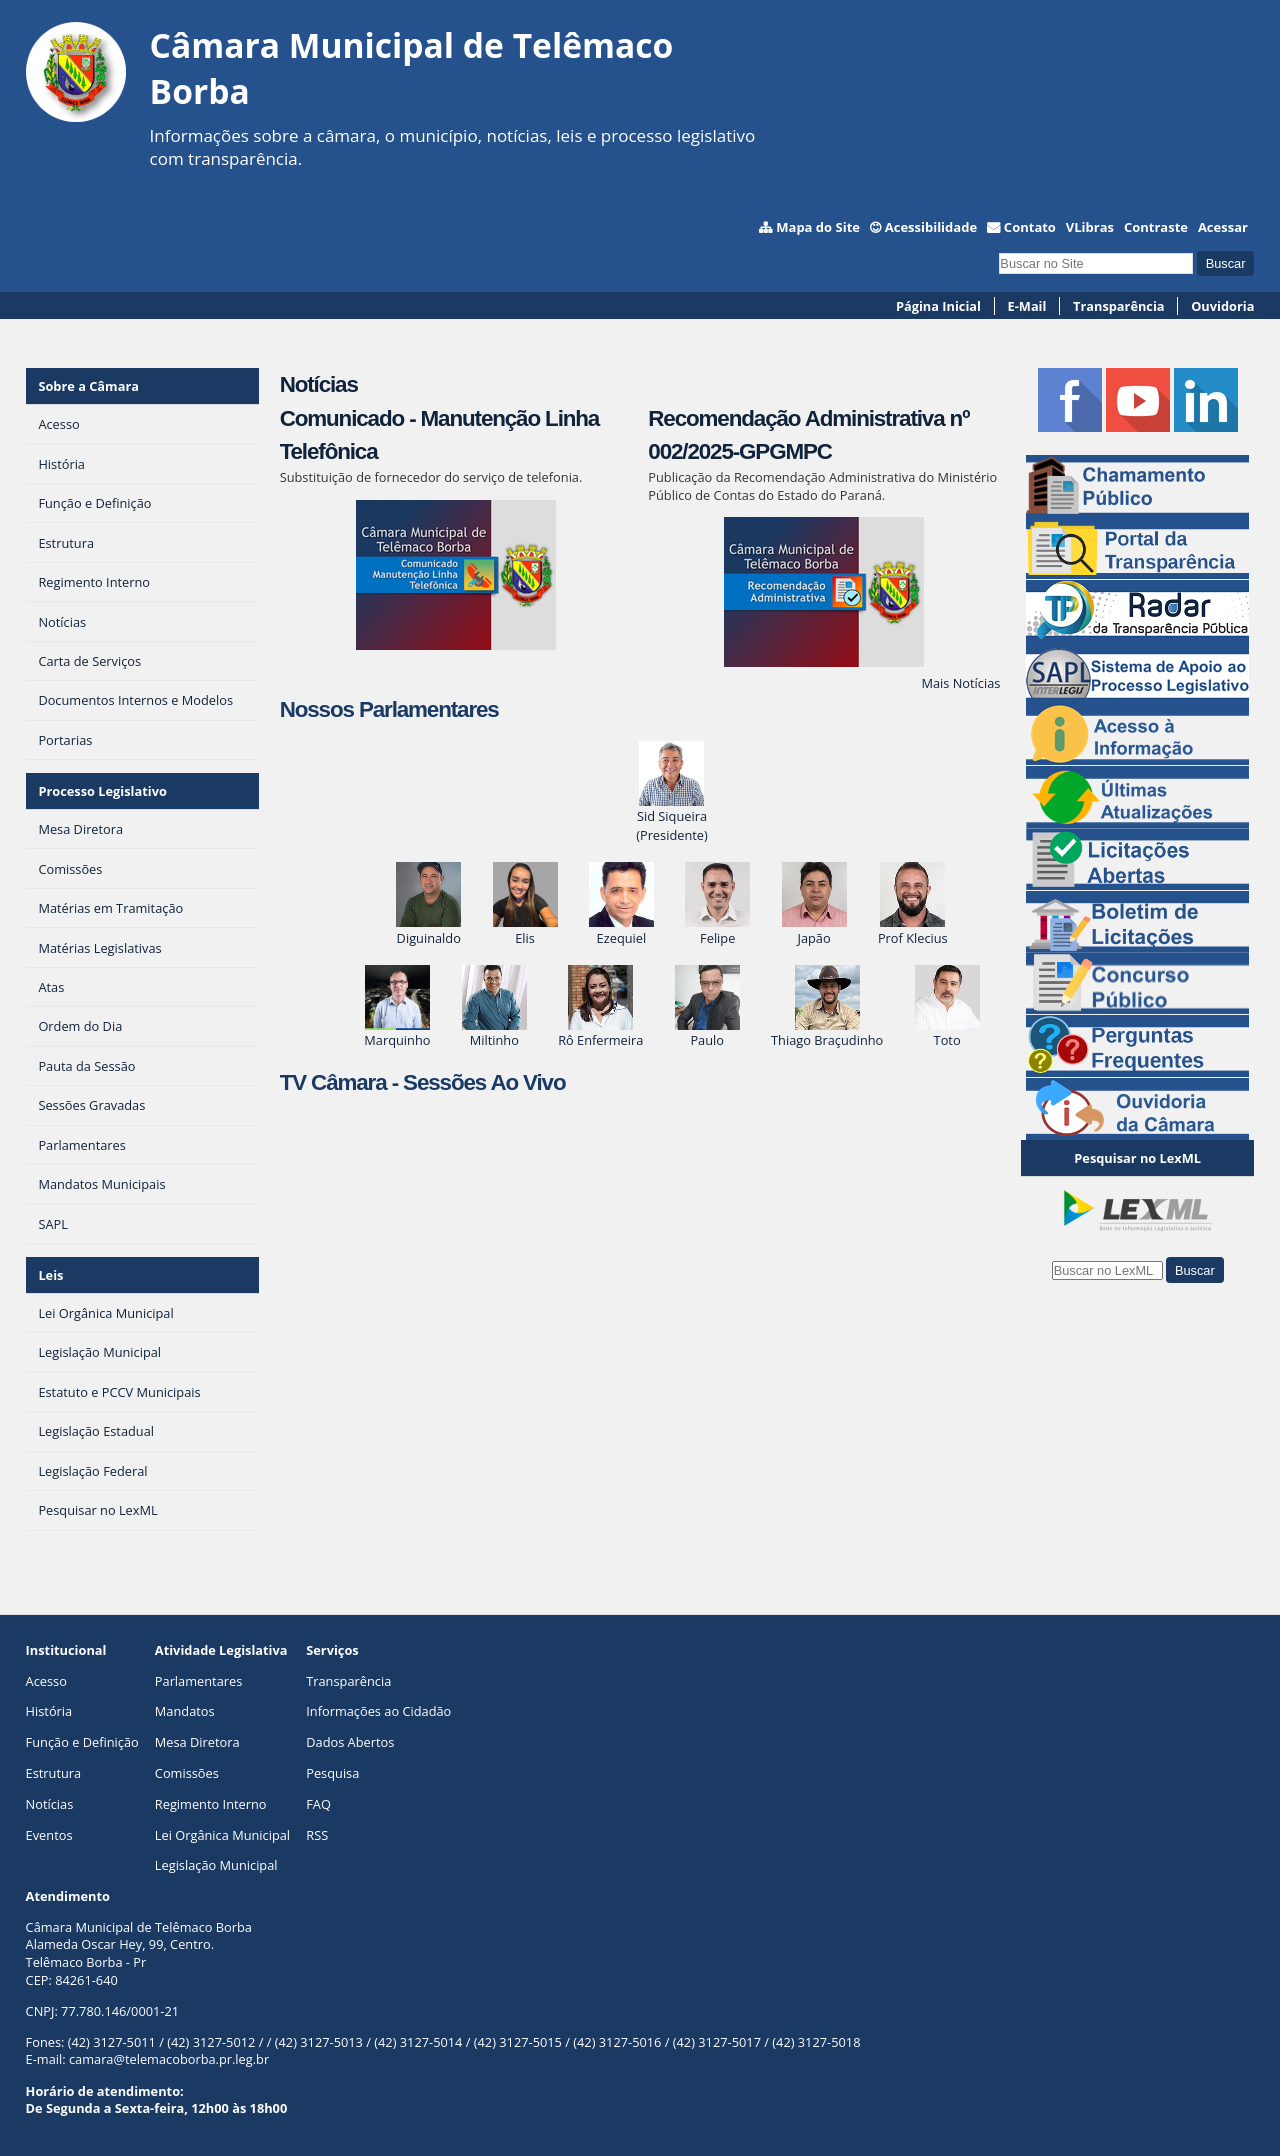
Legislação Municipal (216, 1865)
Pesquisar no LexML (1137, 1158)
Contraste (1156, 227)
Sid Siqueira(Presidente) (672, 816)
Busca (998, 250)
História (49, 1711)
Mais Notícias (960, 683)
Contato (1030, 227)
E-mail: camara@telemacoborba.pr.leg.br (148, 2059)
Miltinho (494, 1030)
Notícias (319, 384)
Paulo (707, 1030)
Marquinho (397, 1030)
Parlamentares (198, 1681)
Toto (947, 1030)
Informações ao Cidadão (378, 1711)
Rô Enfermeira (600, 1030)
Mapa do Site (818, 227)
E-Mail (1027, 306)
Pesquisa (332, 1773)
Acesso (46, 1681)
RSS (317, 1835)
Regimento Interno (211, 1804)
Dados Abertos (350, 1742)
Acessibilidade (931, 227)
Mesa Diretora (197, 1742)
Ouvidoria (1222, 306)
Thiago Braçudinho (827, 1030)
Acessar (1223, 227)
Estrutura (54, 1773)
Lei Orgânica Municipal (222, 1835)
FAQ (318, 1804)
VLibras (1090, 227)
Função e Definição (82, 1742)
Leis (50, 1275)
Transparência (1119, 306)
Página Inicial (938, 306)
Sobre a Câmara (88, 386)
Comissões (187, 1773)
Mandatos (185, 1711)
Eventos (49, 1835)
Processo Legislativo (102, 791)
